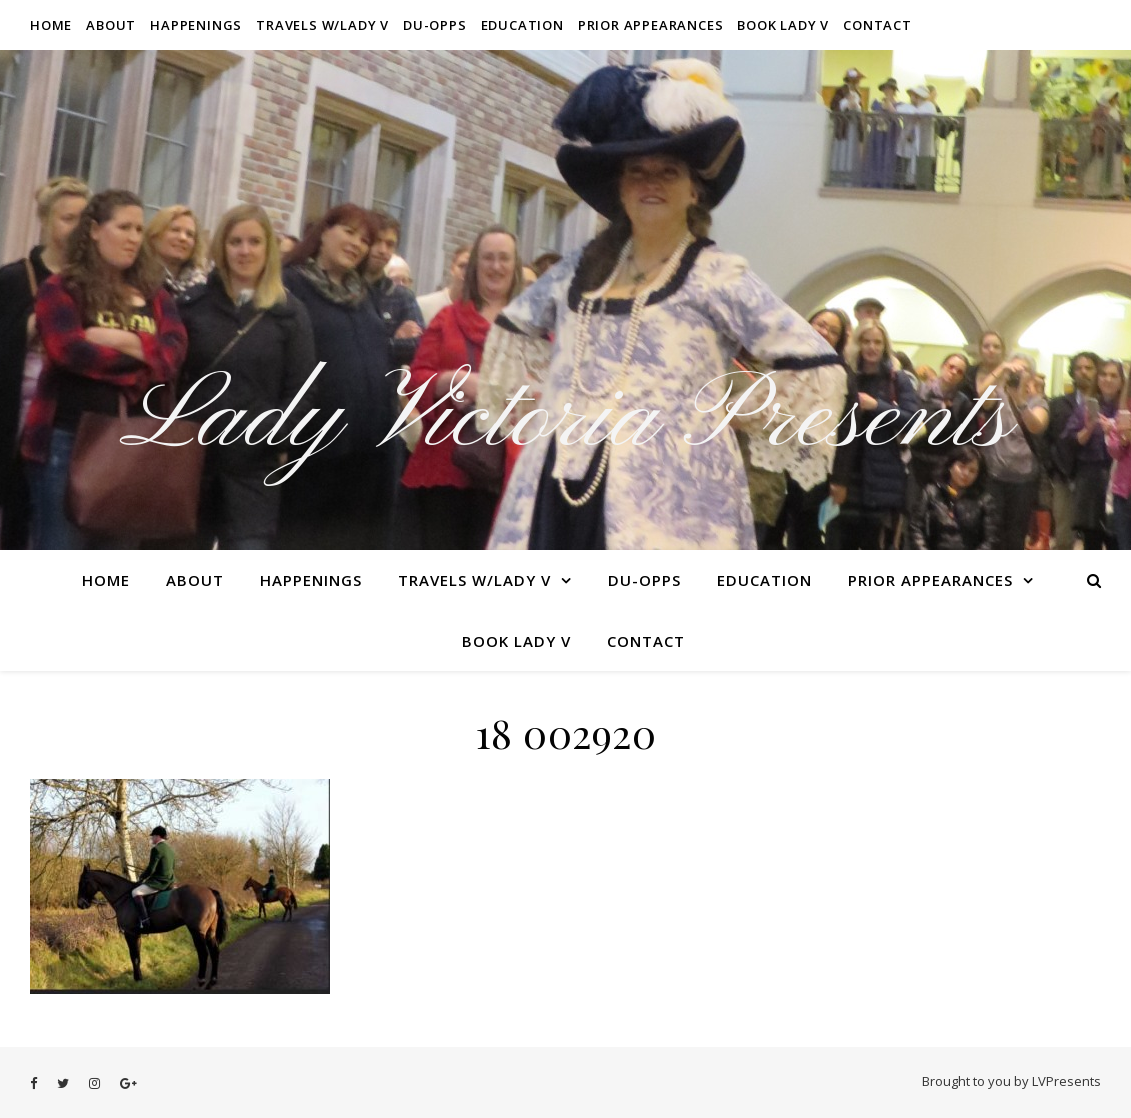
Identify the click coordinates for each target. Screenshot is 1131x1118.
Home (51, 25)
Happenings (196, 25)
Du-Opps (435, 25)
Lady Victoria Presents (565, 420)
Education (522, 25)
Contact (877, 25)
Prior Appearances (651, 25)
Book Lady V (783, 25)
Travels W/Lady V (322, 25)
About (111, 25)
